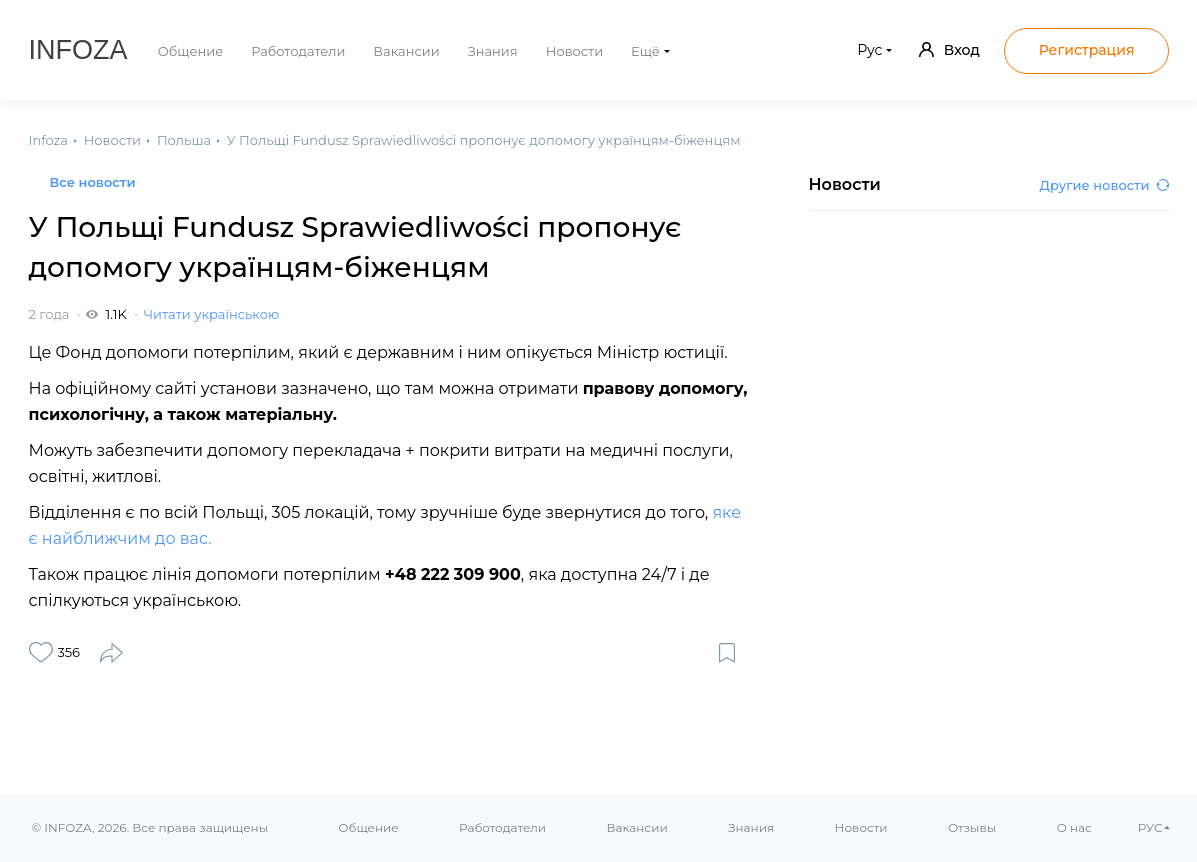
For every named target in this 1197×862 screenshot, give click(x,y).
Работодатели (298, 51)
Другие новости (1104, 185)
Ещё (645, 51)
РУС (1150, 827)
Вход (949, 50)
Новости (574, 51)
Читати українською (211, 314)
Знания (493, 51)
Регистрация (1087, 50)
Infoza (78, 50)
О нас (1074, 827)
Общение (190, 51)
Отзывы (972, 827)
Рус (869, 50)
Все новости (93, 182)
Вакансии (406, 51)
